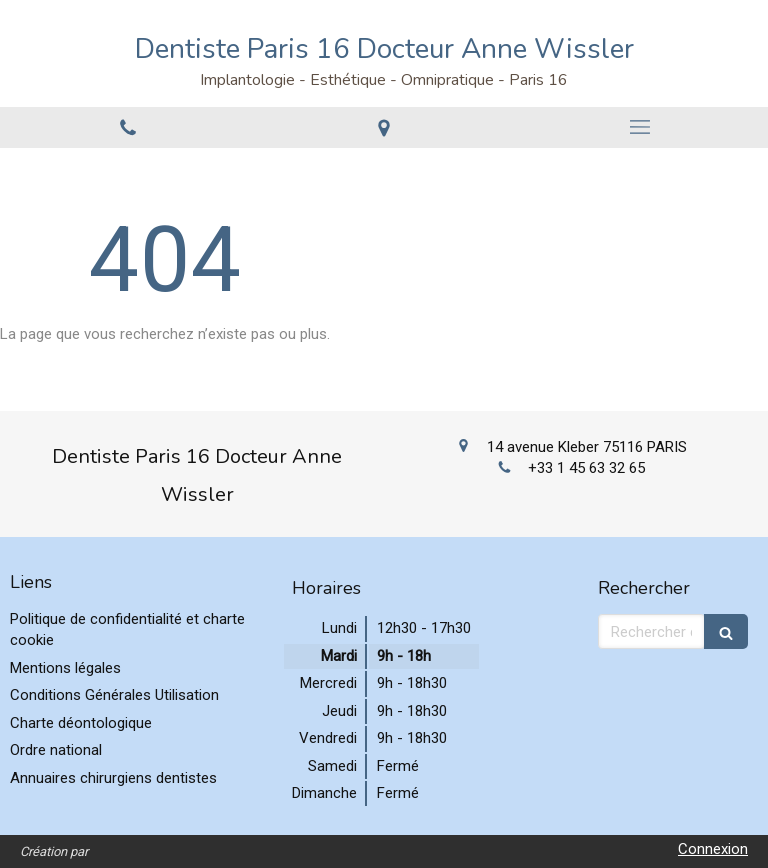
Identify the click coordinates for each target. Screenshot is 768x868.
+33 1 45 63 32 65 (586, 468)
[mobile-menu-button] (640, 127)
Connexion (713, 849)
